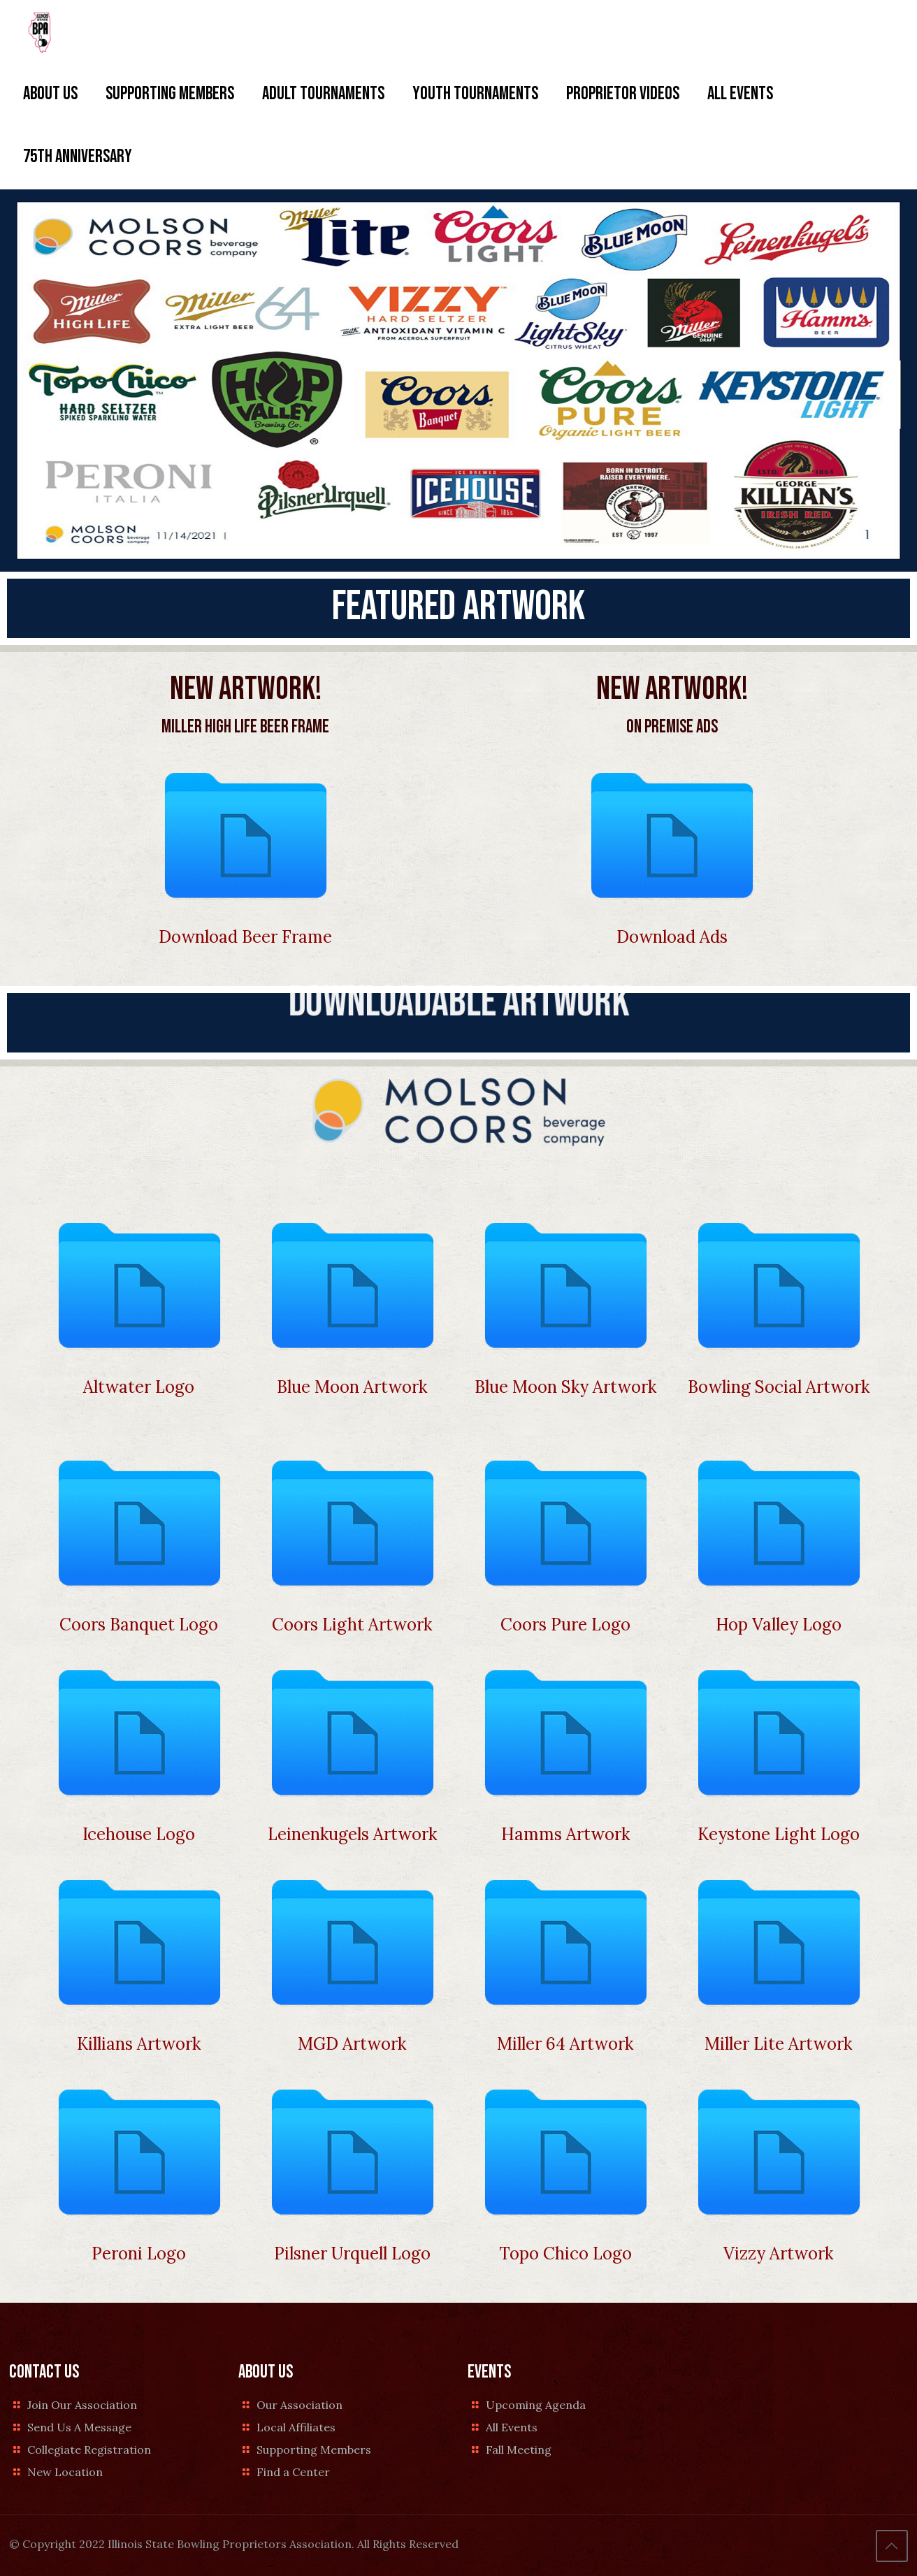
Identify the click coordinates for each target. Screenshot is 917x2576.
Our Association (299, 2405)
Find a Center (293, 2472)
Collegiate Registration (89, 2449)
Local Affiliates (296, 2427)
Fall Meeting (518, 2449)
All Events (511, 2427)
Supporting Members (314, 2449)
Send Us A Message (79, 2427)
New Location (65, 2472)
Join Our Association (82, 2405)
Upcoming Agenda (536, 2405)
